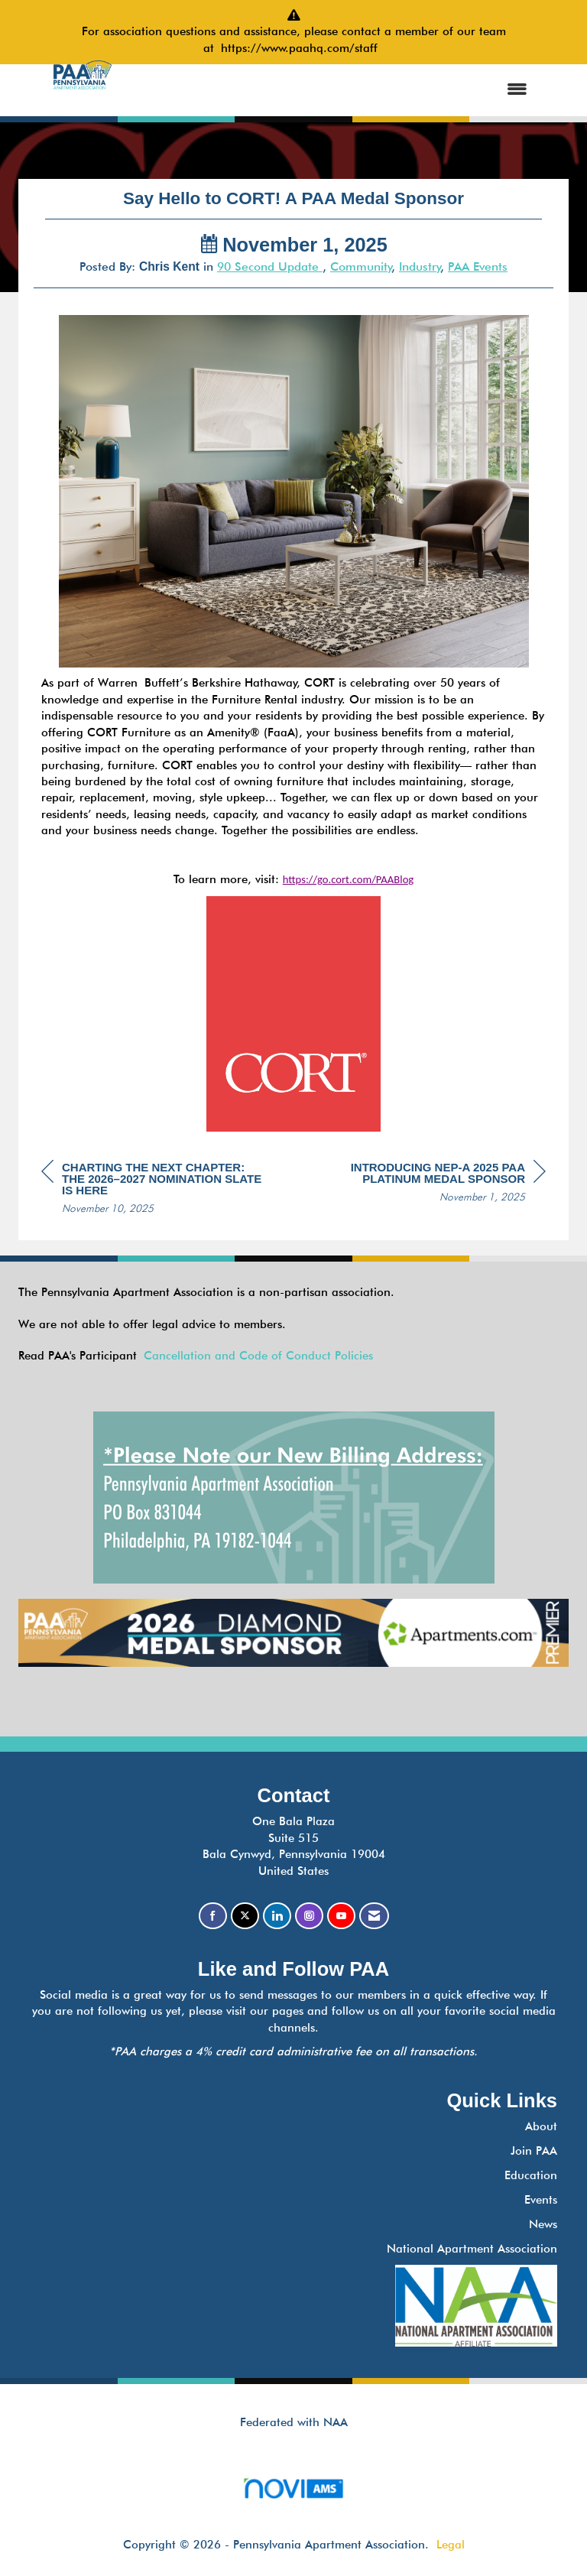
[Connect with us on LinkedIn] (277, 1915)
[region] (431, 1184)
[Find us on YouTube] (341, 1915)
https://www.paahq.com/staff (302, 48)
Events (540, 2200)
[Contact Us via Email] (374, 1915)
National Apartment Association (472, 2249)
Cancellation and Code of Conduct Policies (258, 1356)
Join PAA (534, 2151)
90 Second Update (270, 266)
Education (530, 2175)
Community (361, 266)
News (543, 2224)
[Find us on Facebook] (213, 1915)
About (541, 2126)
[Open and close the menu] (333, 90)
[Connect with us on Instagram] (309, 1915)
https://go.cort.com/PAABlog (348, 879)
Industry (420, 266)
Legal (450, 2545)
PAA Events (478, 266)
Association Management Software (293, 2493)
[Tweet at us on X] (245, 1915)
